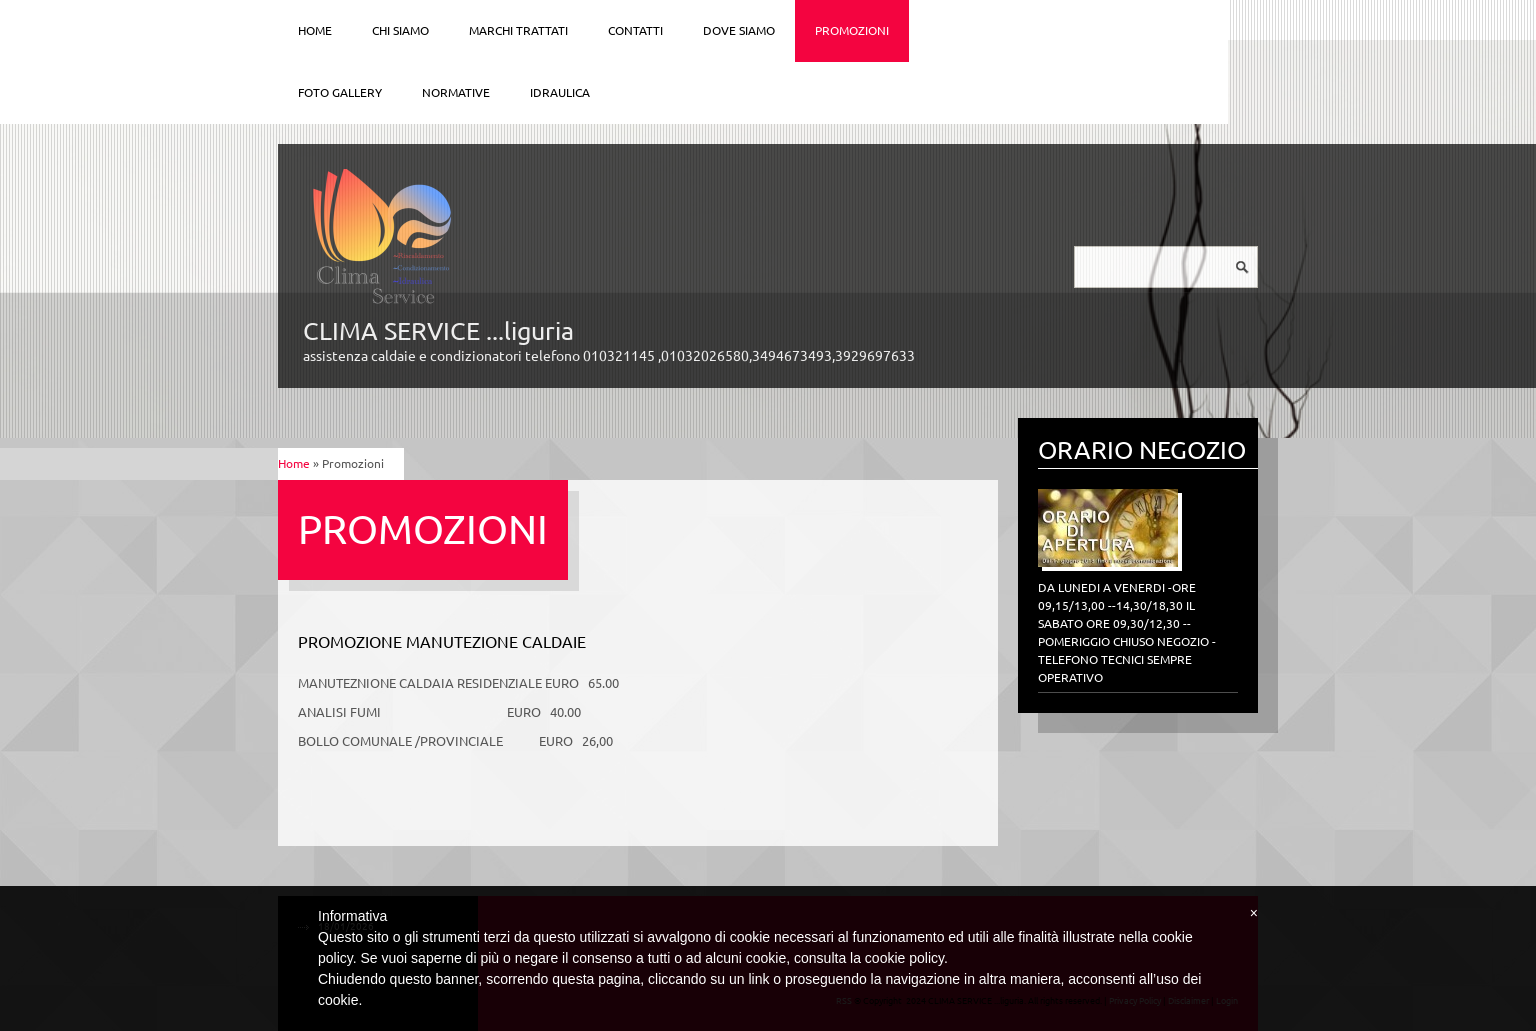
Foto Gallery (340, 92)
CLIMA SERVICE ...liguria (438, 331)
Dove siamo (739, 30)
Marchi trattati (518, 30)
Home (315, 30)
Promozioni (852, 30)
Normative (456, 92)
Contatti (635, 30)
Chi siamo (400, 30)
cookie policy (904, 958)
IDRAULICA (560, 92)
